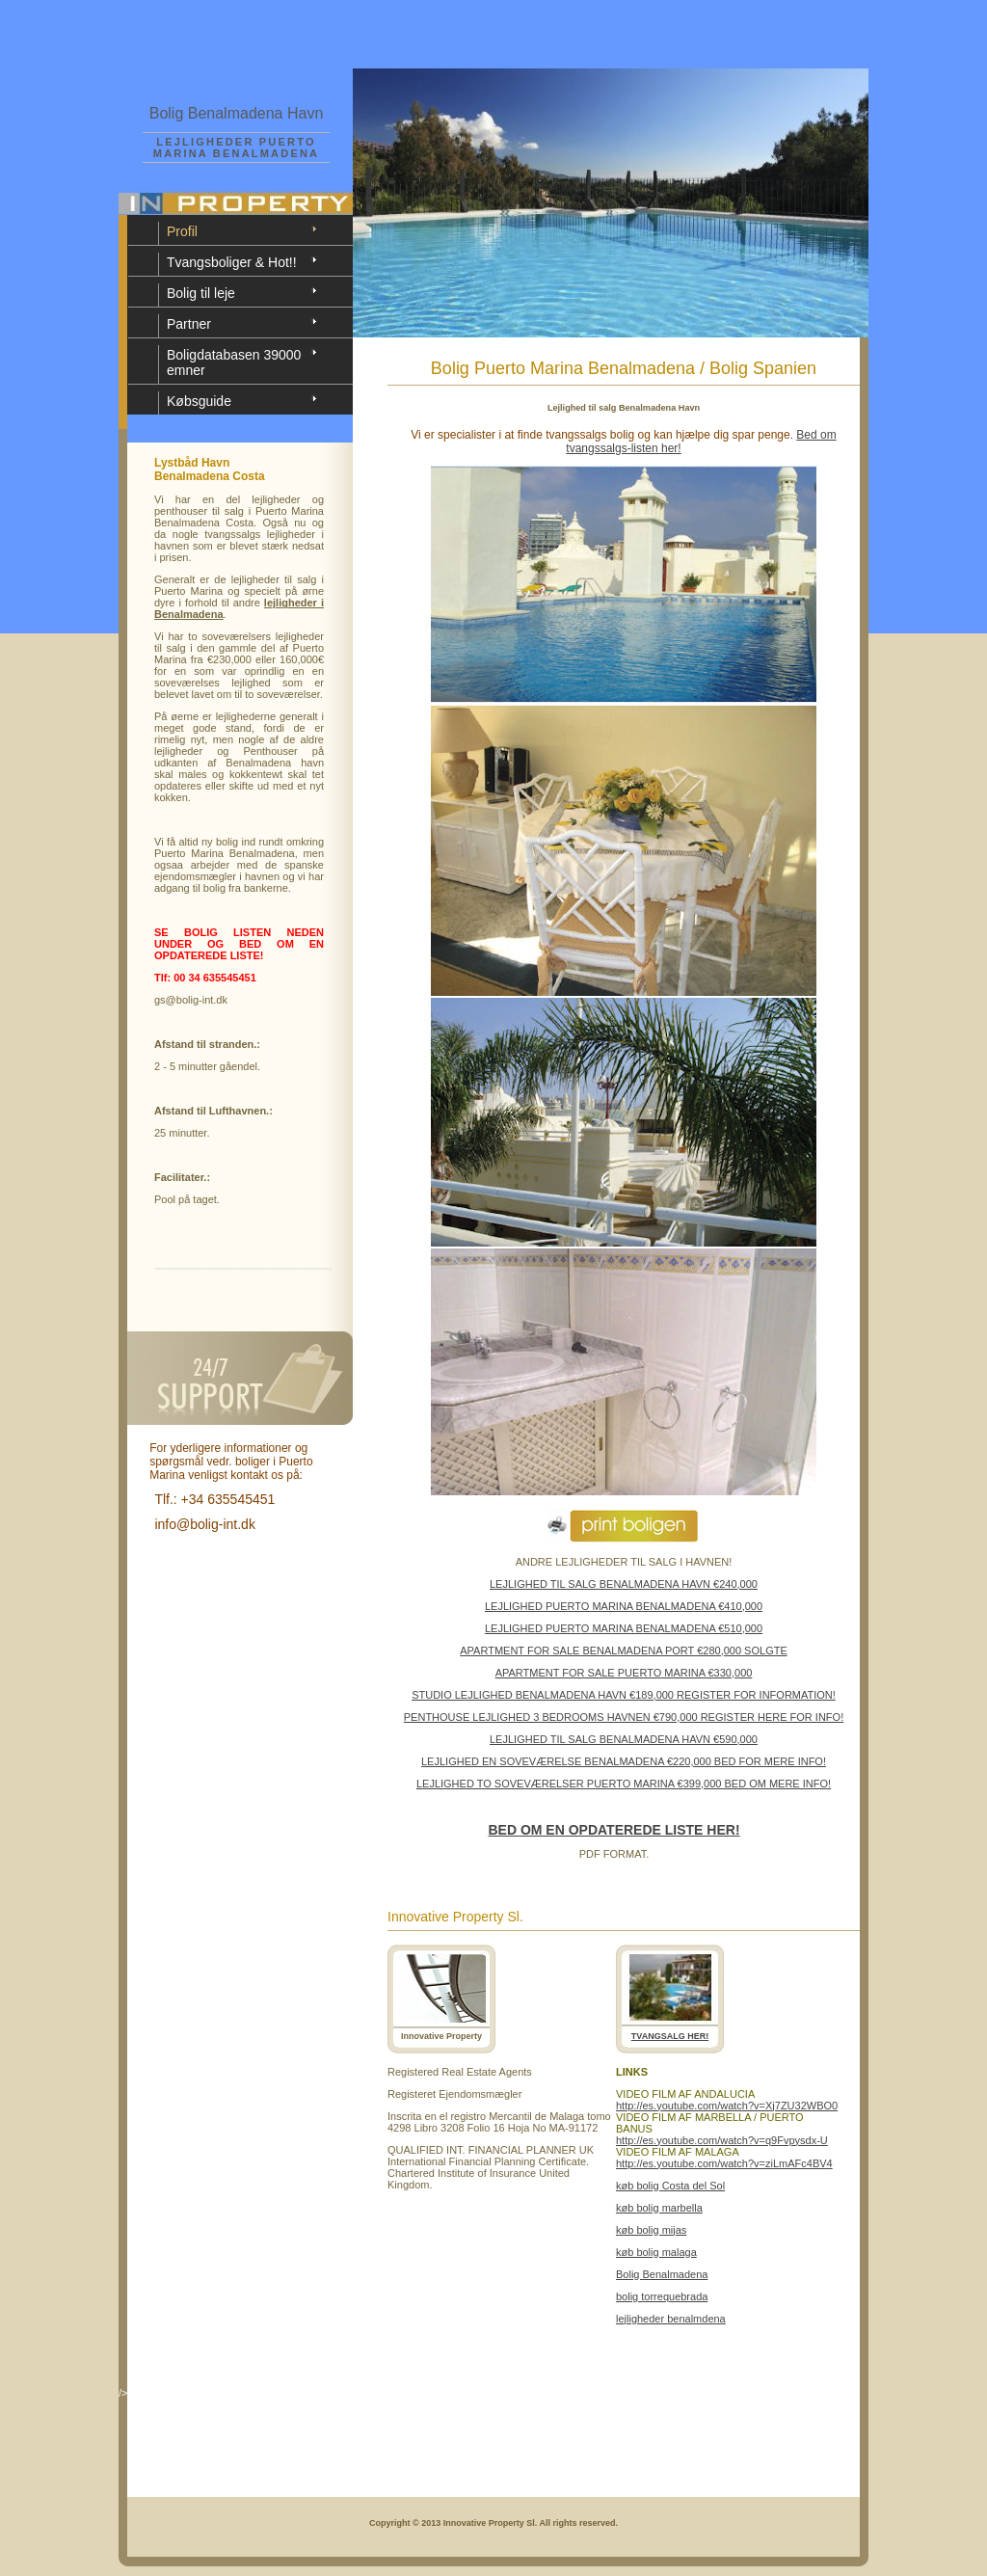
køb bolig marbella (659, 2208)
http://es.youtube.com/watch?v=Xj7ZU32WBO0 (727, 2105)
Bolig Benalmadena (661, 2274)
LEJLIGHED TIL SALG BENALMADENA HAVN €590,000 (624, 1739)
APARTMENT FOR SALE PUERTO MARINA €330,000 (624, 1672)
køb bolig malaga (656, 2252)
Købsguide (199, 401)
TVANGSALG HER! (669, 2036)
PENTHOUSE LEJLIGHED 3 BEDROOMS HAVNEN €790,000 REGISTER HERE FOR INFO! (623, 1717)
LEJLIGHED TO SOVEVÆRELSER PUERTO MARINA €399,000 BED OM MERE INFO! (623, 1783)
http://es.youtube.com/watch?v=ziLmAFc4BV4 (724, 2163)
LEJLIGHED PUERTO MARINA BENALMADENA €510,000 (623, 1628)
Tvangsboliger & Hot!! (232, 262)
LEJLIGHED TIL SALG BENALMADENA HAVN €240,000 (624, 1584)
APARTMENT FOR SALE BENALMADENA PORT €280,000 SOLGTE (623, 1650)
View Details (816, 2372)
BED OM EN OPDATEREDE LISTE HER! (613, 1830)
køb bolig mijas (651, 2230)
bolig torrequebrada (661, 2296)
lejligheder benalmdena (671, 2318)
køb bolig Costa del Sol (670, 2185)
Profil (182, 231)
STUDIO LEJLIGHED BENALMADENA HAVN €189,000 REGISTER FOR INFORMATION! (624, 1695)
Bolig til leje (201, 293)
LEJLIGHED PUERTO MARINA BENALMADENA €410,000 (623, 1606)
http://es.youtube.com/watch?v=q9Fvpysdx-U (722, 2140)
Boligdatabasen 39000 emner (234, 362)
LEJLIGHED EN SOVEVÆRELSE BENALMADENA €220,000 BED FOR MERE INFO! (623, 1761)
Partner (189, 324)
